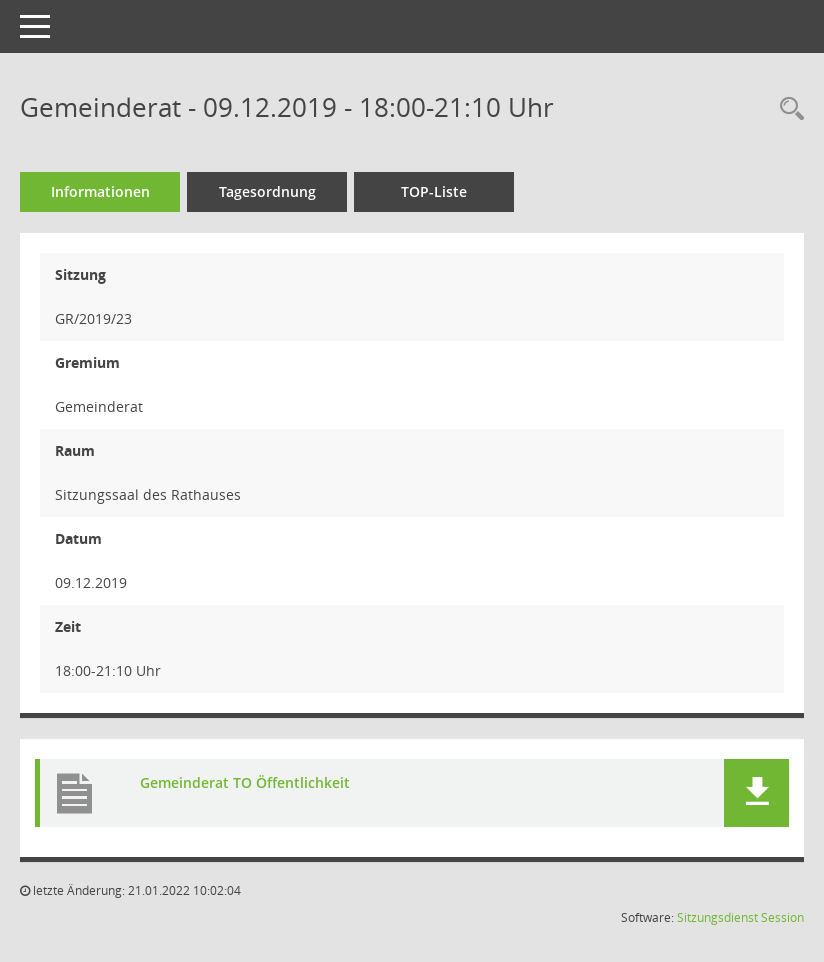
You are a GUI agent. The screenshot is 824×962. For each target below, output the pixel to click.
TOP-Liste (434, 191)
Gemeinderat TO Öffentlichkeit (245, 783)
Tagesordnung (267, 191)
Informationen (100, 191)
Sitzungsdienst (717, 917)
